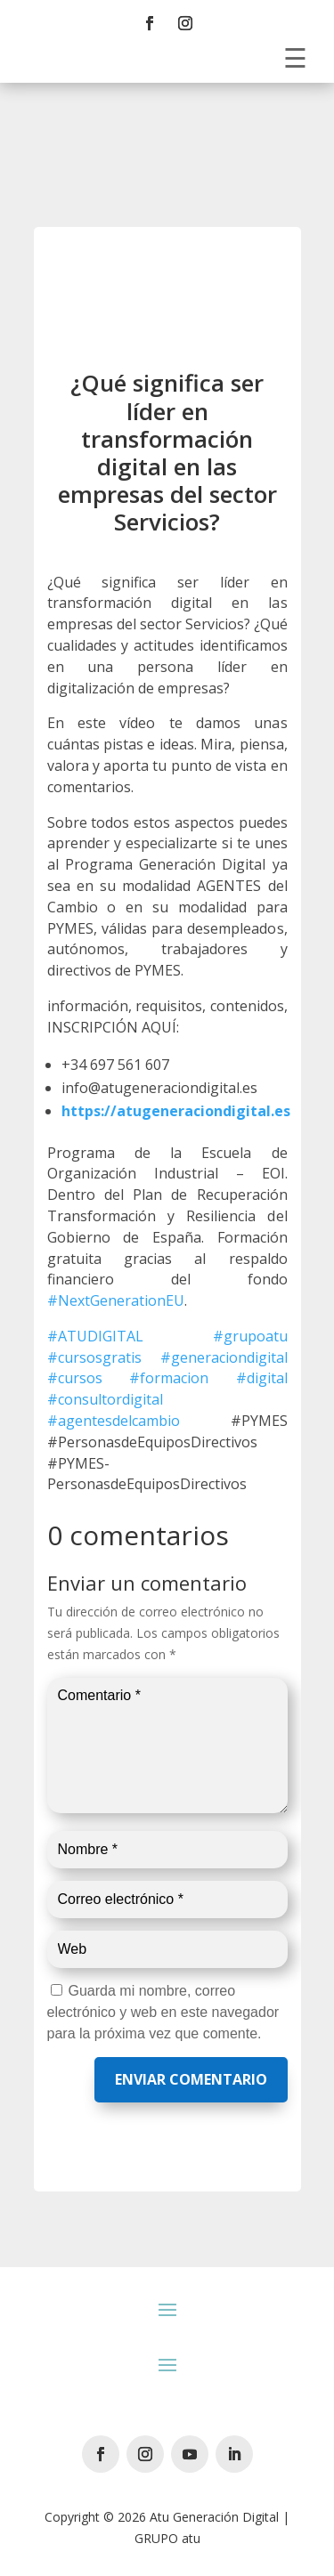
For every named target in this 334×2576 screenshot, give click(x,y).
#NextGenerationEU (115, 1300)
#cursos (74, 1378)
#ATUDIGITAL (95, 1336)
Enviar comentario (191, 2079)
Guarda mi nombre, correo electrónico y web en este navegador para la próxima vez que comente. (163, 2012)
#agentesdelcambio (113, 1420)
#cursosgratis (94, 1357)
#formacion (168, 1378)
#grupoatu (250, 1336)
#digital (262, 1378)
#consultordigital (105, 1399)
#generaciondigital (224, 1357)
